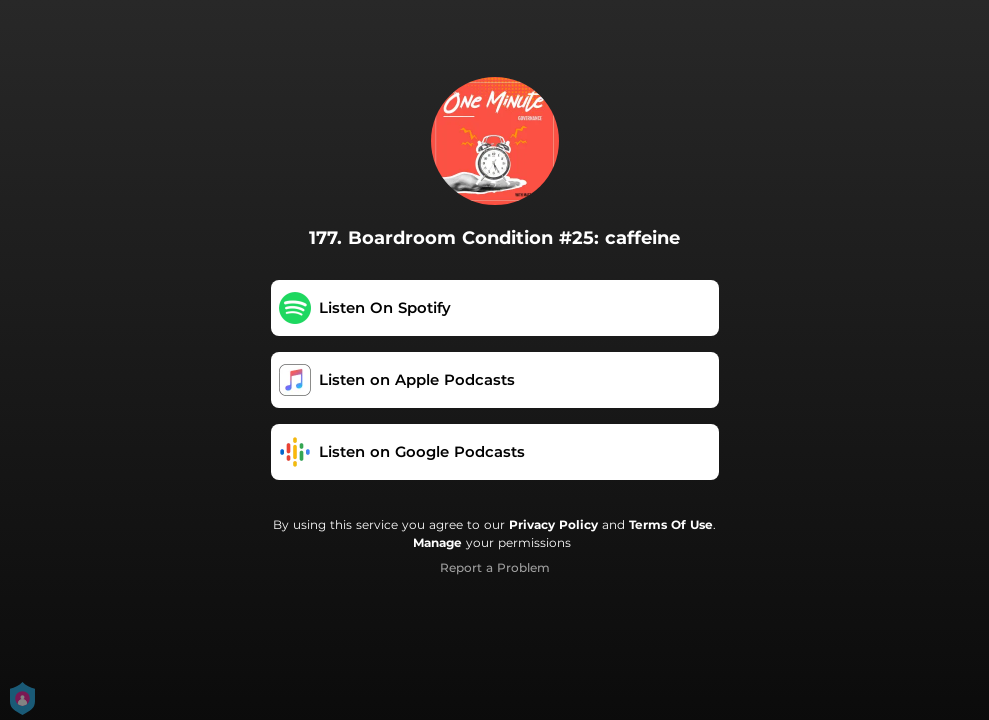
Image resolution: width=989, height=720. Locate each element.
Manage (437, 542)
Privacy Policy (553, 524)
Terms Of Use (671, 524)
